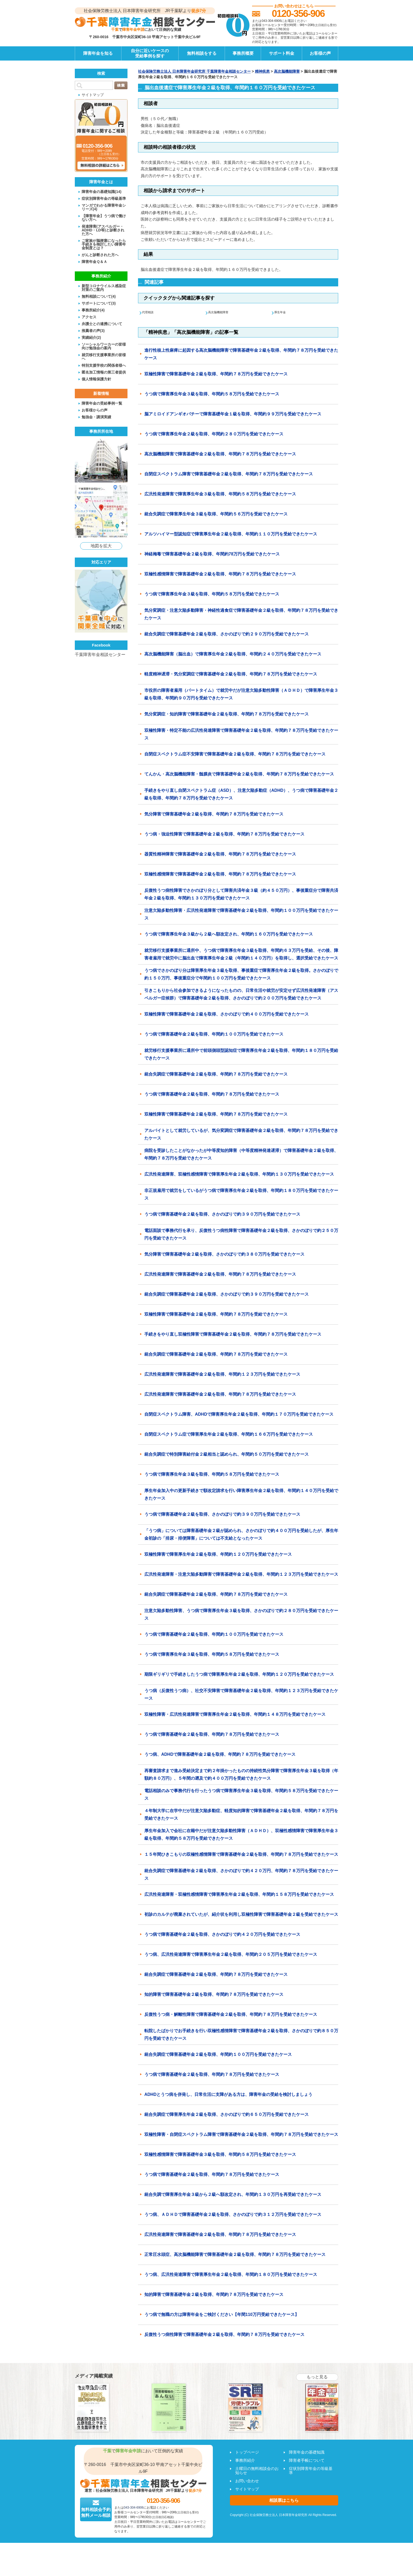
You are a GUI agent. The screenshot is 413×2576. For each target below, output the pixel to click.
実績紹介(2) (91, 337)
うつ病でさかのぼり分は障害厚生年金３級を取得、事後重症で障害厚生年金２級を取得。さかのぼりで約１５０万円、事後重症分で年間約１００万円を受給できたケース (241, 974)
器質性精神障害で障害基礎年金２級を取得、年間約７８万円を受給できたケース (220, 854)
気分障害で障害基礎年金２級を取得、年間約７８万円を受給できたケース (213, 814)
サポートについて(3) (99, 303)
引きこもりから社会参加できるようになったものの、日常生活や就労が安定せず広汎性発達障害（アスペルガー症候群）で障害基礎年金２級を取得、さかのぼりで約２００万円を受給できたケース (241, 994)
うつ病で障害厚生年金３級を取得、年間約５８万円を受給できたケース (211, 394)
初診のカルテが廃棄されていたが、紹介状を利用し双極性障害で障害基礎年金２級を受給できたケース (241, 1915)
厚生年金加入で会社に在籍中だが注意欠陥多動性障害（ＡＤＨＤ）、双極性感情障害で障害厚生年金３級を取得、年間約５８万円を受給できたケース (241, 1834)
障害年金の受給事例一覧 (102, 403)
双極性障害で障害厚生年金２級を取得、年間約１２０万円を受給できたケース (218, 1555)
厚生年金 (282, 312)
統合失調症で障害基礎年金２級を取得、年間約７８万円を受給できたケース (216, 1074)
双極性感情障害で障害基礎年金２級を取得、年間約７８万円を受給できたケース (220, 574)
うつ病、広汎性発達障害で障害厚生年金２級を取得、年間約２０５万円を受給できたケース (230, 1955)
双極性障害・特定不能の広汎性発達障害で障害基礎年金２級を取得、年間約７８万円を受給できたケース (241, 734)
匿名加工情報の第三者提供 (104, 372)
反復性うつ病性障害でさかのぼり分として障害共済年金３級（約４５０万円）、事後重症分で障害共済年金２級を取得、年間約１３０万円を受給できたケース (241, 894)
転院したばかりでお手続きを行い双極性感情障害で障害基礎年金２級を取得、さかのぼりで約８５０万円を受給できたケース (241, 2034)
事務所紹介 (245, 2460)
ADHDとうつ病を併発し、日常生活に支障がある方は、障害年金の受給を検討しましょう (228, 2095)
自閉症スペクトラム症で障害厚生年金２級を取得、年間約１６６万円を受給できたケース (228, 1435)
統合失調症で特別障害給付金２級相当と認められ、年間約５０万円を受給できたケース (226, 1455)
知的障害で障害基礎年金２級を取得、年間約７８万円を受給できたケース (213, 1995)
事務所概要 (243, 53)
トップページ (247, 2452)
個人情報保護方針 (96, 379)
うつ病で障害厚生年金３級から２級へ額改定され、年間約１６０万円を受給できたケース (228, 934)
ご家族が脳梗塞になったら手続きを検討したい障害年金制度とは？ (104, 244)
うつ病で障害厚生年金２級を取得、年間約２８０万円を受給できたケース (213, 434)
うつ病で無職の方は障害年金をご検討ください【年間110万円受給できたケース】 (221, 2315)
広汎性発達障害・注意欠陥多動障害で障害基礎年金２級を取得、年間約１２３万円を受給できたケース (241, 1575)
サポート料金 (281, 53)
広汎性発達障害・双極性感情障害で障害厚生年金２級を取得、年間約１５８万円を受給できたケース (239, 1895)
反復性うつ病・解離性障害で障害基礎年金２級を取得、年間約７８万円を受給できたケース (230, 2015)
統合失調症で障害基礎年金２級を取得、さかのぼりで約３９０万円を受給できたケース (226, 1294)
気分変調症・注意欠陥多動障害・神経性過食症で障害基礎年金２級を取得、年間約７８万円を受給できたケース (241, 614)
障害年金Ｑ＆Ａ (94, 261)
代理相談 (150, 312)
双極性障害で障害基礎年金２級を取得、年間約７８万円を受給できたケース (216, 374)
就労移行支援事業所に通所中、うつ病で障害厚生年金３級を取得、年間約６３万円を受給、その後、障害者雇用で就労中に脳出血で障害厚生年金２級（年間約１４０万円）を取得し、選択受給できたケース (241, 954)
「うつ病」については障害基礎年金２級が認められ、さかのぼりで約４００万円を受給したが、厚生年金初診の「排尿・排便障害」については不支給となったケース (241, 1534)
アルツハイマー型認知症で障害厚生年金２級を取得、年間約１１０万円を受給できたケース (230, 534)
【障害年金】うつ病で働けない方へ (104, 217)
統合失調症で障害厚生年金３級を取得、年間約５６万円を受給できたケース (216, 514)
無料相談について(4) (99, 296)
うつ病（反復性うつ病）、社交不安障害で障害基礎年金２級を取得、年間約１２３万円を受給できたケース (241, 1694)
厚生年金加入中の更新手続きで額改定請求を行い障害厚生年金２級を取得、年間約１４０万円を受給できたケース (241, 1494)
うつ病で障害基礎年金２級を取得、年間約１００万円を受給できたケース (213, 1034)
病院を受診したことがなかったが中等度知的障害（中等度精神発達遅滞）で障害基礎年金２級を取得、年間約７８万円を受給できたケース (241, 1154)
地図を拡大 (101, 546)
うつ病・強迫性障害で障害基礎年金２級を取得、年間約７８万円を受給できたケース (224, 834)
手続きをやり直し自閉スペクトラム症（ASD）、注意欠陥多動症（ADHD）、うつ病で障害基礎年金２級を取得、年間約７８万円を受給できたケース (241, 794)
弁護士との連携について (102, 324)
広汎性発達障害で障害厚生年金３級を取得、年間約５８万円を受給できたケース (220, 494)
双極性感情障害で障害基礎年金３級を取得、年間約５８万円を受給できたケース (220, 2155)
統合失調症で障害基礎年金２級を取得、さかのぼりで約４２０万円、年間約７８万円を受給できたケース (241, 1874)
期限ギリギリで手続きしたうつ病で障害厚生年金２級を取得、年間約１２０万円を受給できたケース (239, 1675)
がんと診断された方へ (100, 255)
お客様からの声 (94, 410)
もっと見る (317, 2377)
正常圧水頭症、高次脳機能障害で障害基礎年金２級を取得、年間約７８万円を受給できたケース (235, 2255)
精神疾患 (262, 71)
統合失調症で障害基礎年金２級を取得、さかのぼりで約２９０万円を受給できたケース (226, 634)
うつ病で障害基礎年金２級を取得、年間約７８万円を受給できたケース (211, 1094)
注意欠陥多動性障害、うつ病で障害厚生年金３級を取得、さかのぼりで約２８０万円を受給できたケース (241, 1614)
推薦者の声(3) (93, 330)
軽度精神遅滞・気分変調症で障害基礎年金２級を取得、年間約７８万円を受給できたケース (230, 674)
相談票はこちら (284, 2500)
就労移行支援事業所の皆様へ (104, 356)
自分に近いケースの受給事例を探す (150, 53)
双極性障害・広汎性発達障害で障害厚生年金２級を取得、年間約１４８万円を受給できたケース (235, 1715)
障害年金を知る (98, 53)
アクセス (89, 317)
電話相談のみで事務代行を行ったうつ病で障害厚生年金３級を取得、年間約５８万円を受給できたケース (241, 1794)
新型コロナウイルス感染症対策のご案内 (104, 287)
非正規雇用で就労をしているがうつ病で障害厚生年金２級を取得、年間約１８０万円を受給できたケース (241, 1194)
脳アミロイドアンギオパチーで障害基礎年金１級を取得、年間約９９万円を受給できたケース (232, 414)
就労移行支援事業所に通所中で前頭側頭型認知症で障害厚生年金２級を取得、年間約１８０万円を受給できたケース (241, 1054)
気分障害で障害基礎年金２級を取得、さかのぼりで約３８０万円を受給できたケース (224, 1254)
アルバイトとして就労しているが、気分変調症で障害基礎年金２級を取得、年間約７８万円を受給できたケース (241, 1134)
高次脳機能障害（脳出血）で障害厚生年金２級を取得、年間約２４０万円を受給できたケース (232, 654)
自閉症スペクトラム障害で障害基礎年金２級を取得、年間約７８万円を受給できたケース (228, 474)
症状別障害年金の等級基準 (104, 198)
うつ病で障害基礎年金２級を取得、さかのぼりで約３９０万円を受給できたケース (222, 1214)
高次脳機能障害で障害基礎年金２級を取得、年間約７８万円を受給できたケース (220, 454)
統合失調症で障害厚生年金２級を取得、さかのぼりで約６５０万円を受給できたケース (226, 2115)
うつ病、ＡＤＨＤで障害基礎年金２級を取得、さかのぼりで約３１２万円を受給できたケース (232, 2215)
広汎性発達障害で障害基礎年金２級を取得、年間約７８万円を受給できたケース (220, 1274)
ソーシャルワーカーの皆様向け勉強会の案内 (104, 346)
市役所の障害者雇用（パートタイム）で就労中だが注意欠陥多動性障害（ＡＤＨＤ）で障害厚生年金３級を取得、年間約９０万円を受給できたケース (241, 694)
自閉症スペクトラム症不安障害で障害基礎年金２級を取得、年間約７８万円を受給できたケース (235, 754)
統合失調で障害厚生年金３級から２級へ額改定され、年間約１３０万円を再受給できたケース (232, 2195)
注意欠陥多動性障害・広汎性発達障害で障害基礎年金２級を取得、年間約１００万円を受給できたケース (241, 914)
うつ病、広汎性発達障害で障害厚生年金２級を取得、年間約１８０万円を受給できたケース (230, 2275)
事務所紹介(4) (93, 310)
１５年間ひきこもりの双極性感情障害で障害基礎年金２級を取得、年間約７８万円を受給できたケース (241, 1855)
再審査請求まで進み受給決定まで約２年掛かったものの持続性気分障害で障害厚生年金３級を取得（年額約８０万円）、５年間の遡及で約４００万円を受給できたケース (241, 1774)
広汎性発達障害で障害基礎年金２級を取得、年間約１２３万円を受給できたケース (222, 1374)
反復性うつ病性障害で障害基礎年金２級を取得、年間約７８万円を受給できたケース (224, 2335)
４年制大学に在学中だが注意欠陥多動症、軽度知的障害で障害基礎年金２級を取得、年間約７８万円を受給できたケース (241, 1814)
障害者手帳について (306, 2460)
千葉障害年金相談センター (100, 654)
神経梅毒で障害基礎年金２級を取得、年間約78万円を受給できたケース (212, 554)
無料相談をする (202, 53)
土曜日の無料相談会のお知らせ (257, 2470)
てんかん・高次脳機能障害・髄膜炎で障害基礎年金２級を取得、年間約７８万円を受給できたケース (239, 774)
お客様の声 (320, 53)
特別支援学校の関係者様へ (104, 365)
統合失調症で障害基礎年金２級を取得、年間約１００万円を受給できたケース (218, 2055)
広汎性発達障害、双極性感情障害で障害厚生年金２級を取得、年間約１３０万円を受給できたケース (239, 1174)
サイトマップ (93, 95)
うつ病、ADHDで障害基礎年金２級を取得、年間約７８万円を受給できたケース (220, 1755)
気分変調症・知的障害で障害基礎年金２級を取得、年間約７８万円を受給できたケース (226, 714)
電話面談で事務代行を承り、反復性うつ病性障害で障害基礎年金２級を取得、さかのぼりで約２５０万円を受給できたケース (241, 1234)
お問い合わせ (247, 2481)
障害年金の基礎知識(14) (101, 191)
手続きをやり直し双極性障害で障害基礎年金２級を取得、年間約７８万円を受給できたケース (232, 1334)
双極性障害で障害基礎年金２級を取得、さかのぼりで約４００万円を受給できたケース (226, 1014)
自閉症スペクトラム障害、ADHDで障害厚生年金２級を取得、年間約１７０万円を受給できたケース (238, 1415)
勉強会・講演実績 (96, 417)
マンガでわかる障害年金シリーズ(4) (104, 207)
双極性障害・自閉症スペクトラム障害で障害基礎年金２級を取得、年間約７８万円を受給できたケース (241, 2135)
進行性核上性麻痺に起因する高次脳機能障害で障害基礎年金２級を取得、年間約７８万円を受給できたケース (241, 354)
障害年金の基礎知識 (306, 2452)
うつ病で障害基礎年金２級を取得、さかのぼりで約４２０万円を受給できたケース (222, 1935)
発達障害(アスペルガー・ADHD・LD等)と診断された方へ (103, 230)
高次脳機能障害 (287, 71)
